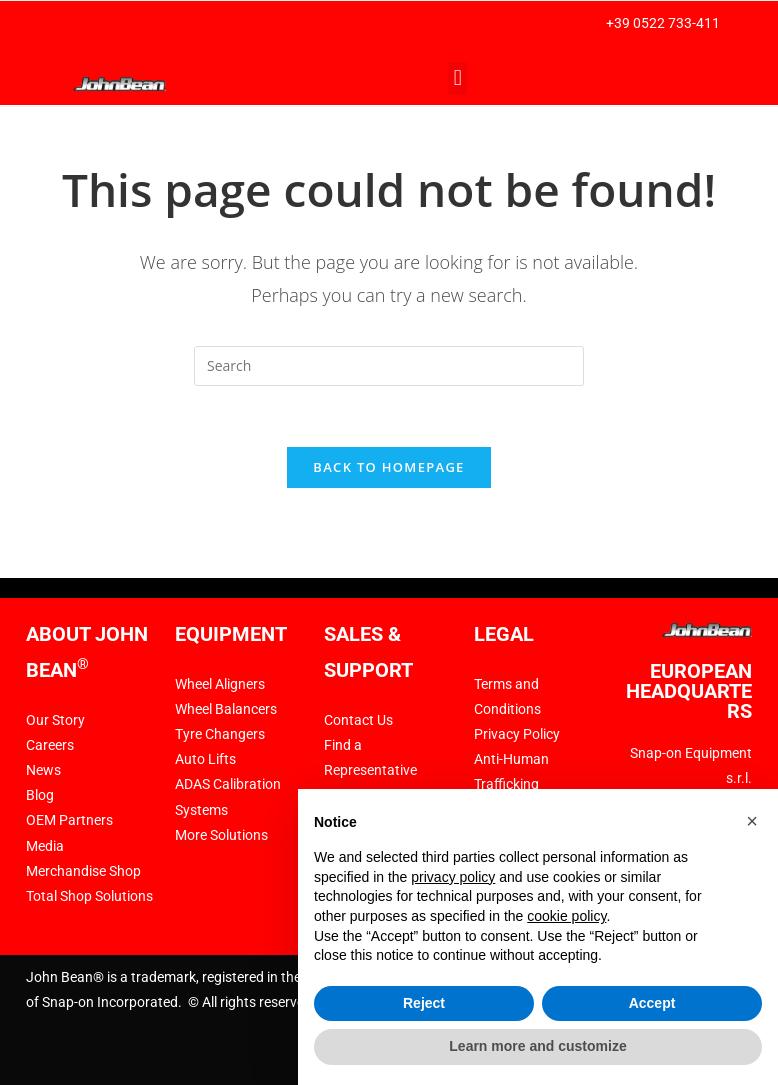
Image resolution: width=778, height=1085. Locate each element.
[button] (457, 78)
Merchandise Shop (83, 871)
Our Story (55, 720)
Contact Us (358, 720)
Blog (40, 795)
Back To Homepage (388, 467)
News (43, 770)
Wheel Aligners (220, 684)
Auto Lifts (205, 759)
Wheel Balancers (226, 709)
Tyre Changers (220, 734)
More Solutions (221, 835)
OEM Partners (69, 820)
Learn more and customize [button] (537, 1046)
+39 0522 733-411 (663, 23)
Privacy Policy (517, 734)
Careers (50, 745)
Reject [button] (424, 1003)
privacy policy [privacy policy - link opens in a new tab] (453, 877)
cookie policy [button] (566, 916)
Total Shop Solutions (89, 896)
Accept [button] (652, 1003)
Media (45, 846)
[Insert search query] (389, 366)
